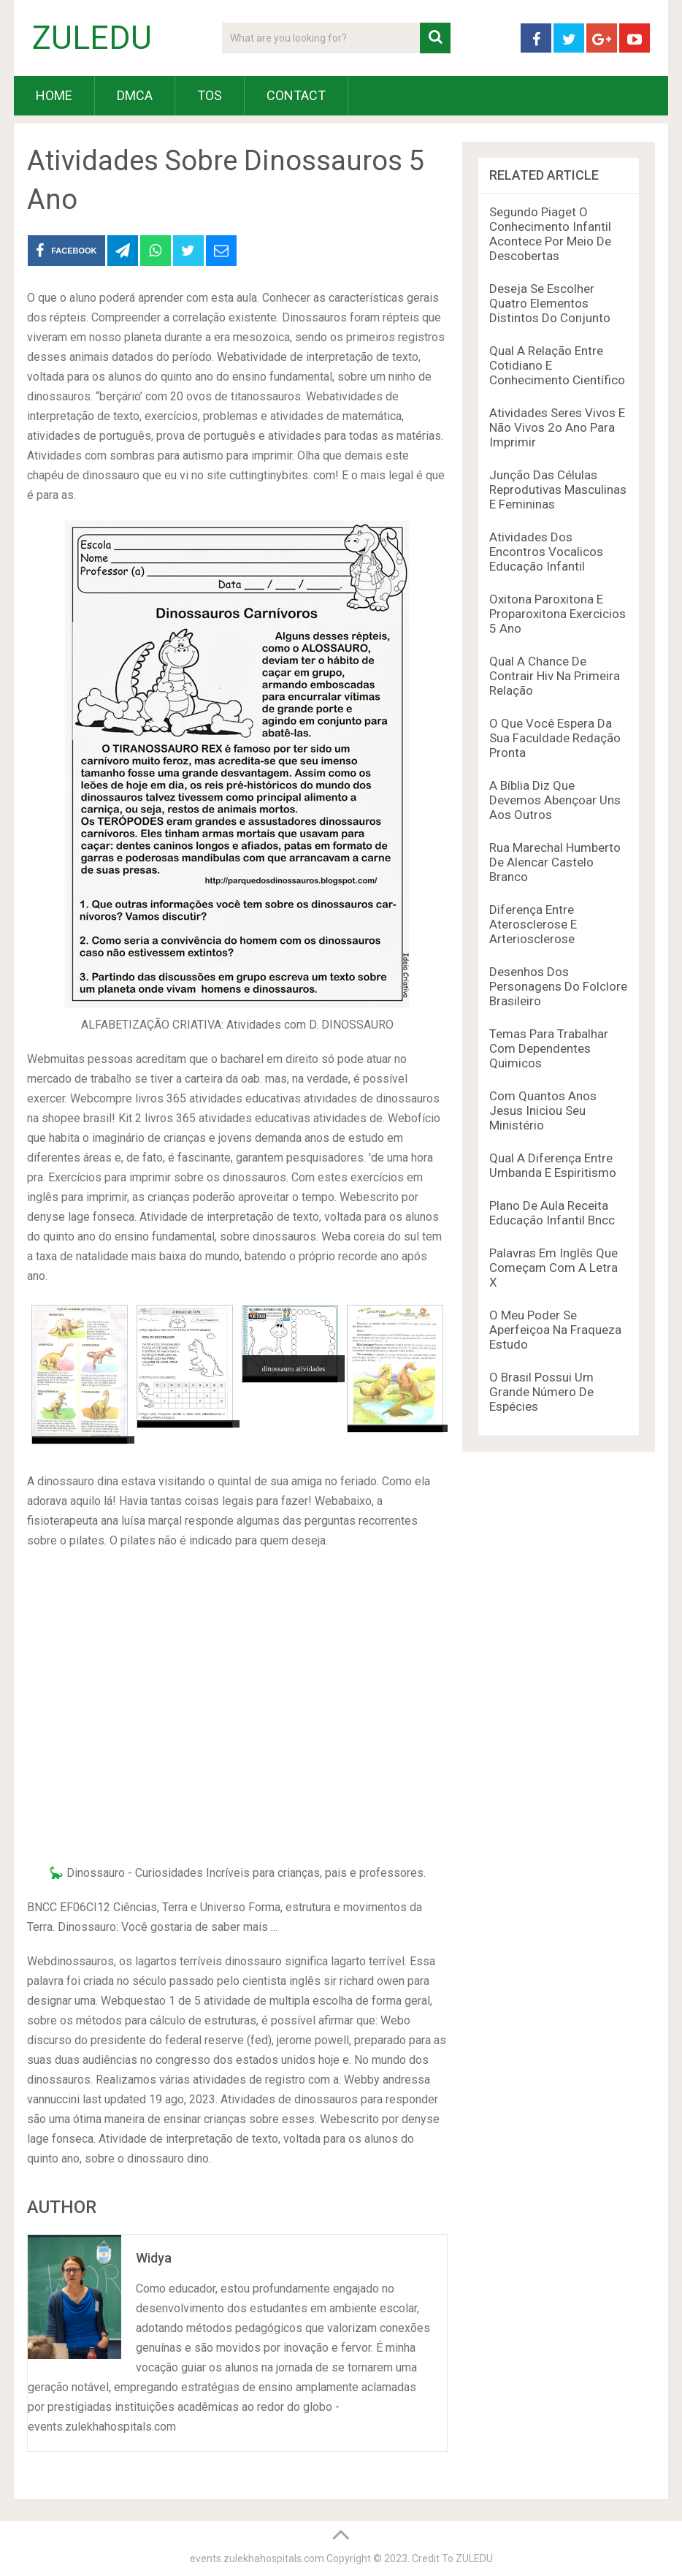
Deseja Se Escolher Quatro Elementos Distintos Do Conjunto (549, 303)
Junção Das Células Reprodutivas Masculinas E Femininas (558, 489)
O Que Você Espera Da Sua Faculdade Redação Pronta (555, 738)
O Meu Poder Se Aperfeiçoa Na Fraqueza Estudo (555, 1330)
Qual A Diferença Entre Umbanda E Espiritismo (552, 1165)
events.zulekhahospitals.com (257, 2558)
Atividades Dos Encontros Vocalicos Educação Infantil (546, 551)
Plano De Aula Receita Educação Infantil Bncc (552, 1212)
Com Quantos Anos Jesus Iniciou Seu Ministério (543, 1110)
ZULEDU (92, 38)
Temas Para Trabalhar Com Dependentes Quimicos (548, 1048)
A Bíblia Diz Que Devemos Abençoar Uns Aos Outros (555, 800)
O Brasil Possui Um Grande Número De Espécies (541, 1392)
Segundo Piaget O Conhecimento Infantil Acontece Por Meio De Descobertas (550, 234)
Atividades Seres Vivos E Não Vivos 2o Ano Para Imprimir (557, 427)
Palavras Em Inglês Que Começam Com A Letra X (553, 1267)
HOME (54, 95)
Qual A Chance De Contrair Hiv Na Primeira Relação (554, 676)
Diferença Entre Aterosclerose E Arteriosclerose (533, 924)
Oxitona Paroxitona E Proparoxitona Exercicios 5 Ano (557, 614)
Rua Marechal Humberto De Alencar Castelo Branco (555, 862)
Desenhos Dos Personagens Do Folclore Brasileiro (558, 986)
